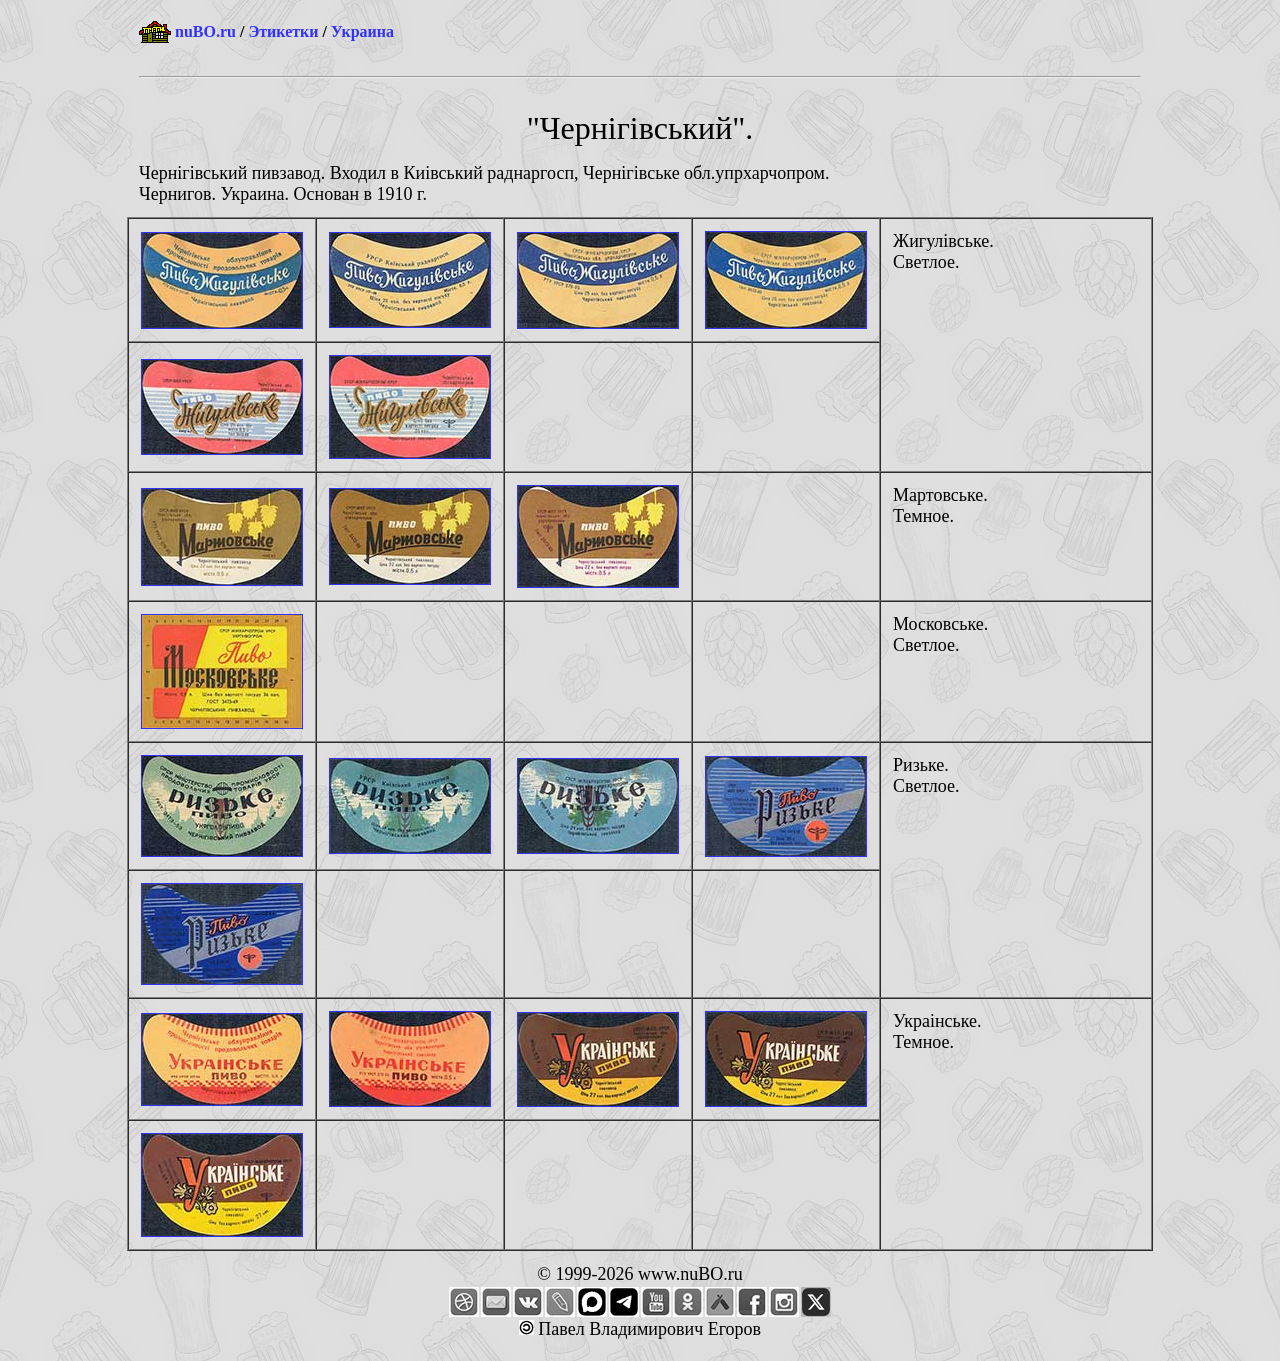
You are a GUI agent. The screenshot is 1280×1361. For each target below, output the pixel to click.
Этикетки (283, 31)
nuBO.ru (205, 31)
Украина (362, 31)
